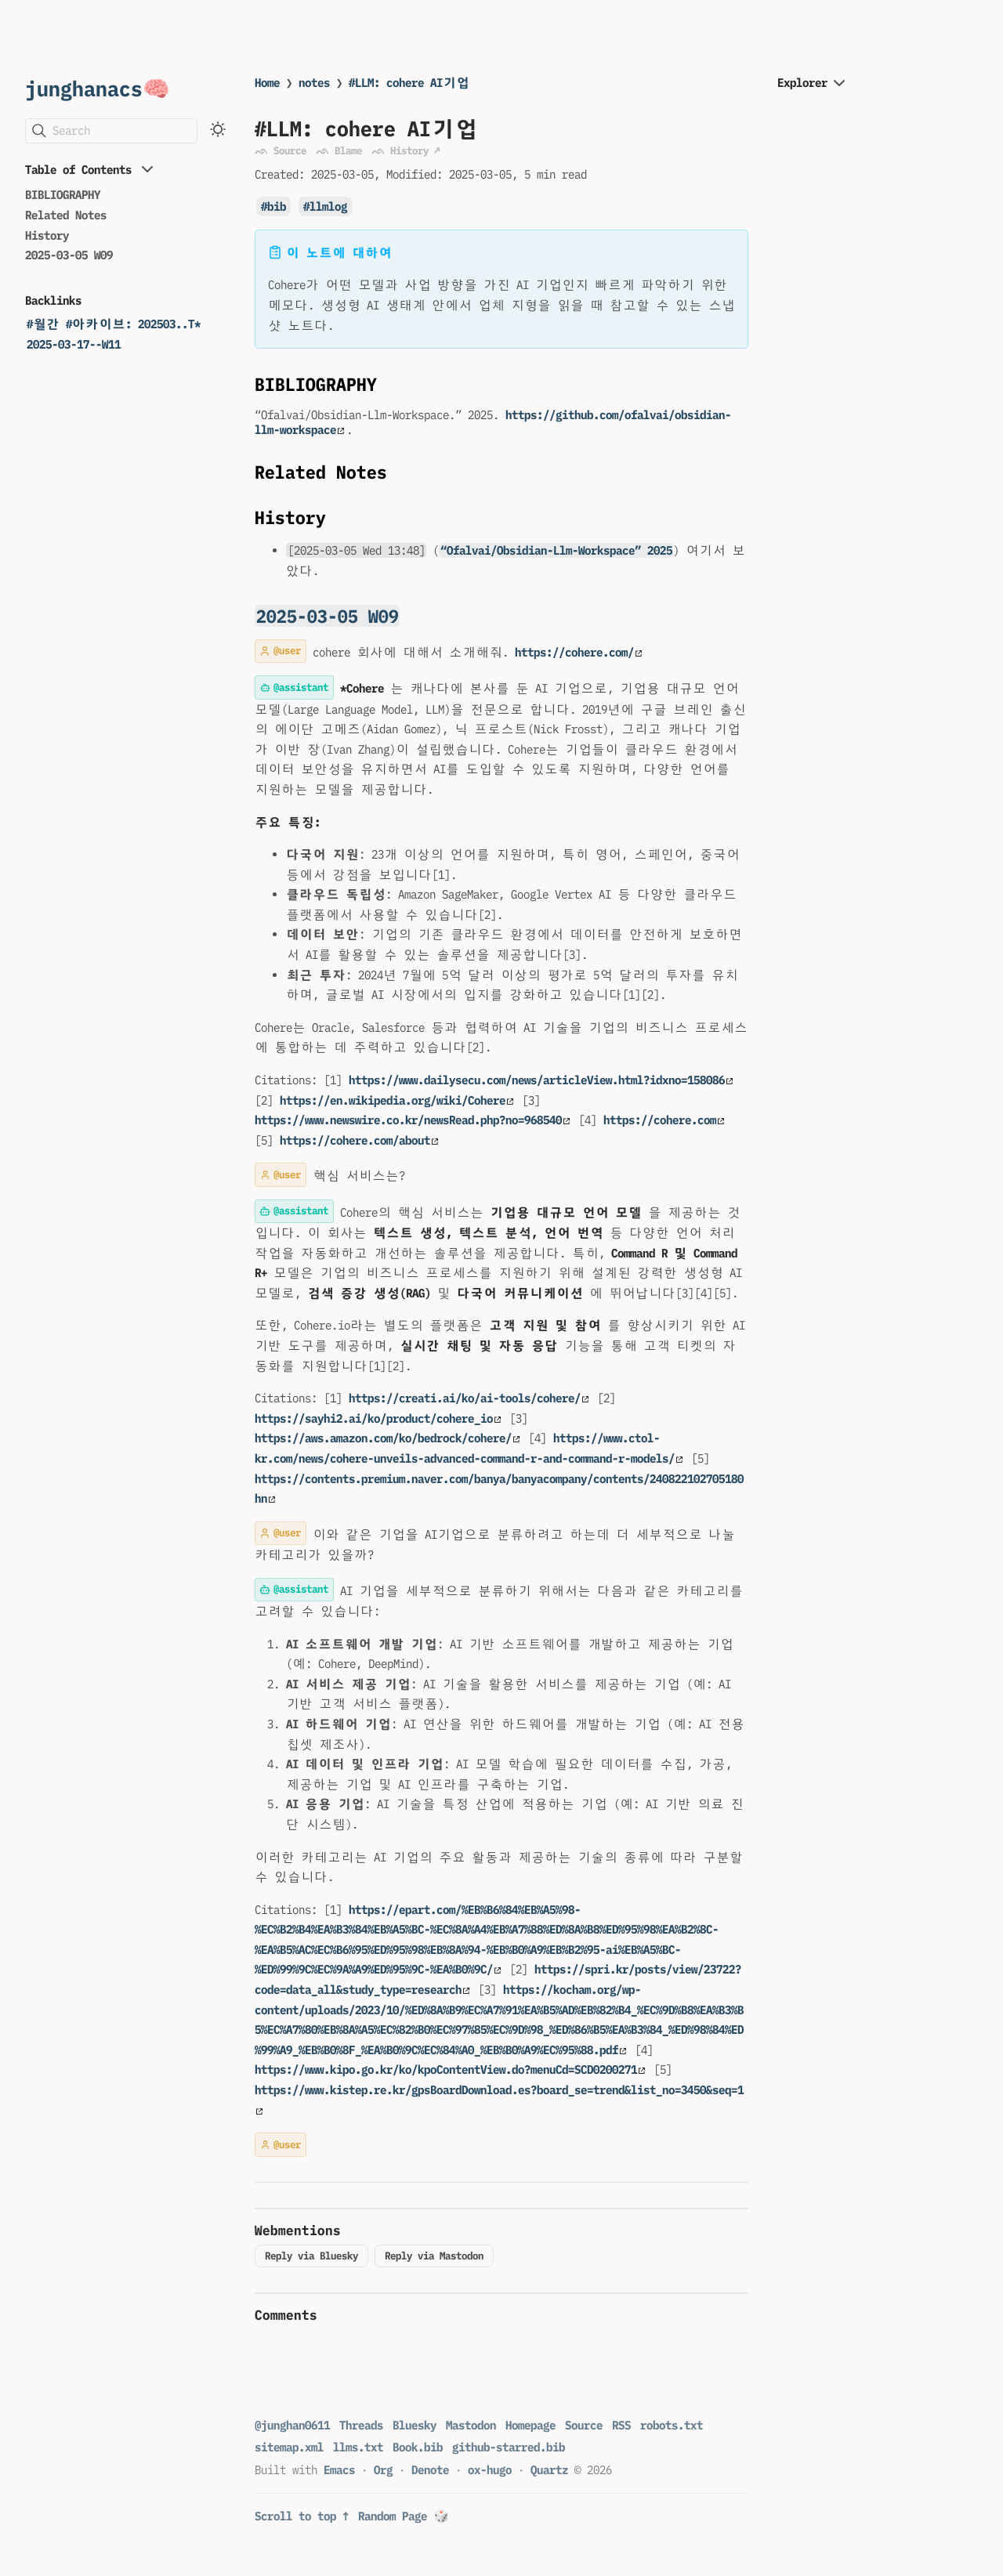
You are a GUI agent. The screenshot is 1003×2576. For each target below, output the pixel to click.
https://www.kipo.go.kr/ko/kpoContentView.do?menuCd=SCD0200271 (450, 2069)
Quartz (549, 2469)
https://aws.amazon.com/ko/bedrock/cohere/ (387, 1438)
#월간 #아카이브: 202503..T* (114, 324)
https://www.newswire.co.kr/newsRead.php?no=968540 (412, 1120)
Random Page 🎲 (403, 2516)
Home (267, 82)
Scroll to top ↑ (302, 2516)
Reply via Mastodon (434, 2255)
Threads (361, 2425)
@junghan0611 (292, 2425)
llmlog (328, 206)
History (47, 235)
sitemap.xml (289, 2447)
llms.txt (358, 2447)
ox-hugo (490, 2469)
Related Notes (66, 215)
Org (383, 2469)
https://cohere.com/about (359, 1140)
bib (276, 206)
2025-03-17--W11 (74, 344)
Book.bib (418, 2447)
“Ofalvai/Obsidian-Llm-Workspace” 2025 (556, 550)
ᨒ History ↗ (405, 150)
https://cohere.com (663, 1120)
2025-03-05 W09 (69, 255)
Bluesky (414, 2425)
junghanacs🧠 (97, 88)
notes (314, 82)
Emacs (339, 2469)
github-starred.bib (508, 2447)
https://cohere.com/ (578, 652)
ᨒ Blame (339, 150)
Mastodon (471, 2425)
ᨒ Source (280, 150)
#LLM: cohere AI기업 (409, 82)
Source (584, 2425)
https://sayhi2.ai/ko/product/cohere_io (378, 1418)
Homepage (530, 2425)
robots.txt (671, 2425)
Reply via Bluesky (311, 2255)
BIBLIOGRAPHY (62, 194)
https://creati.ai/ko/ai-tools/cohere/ (468, 1398)
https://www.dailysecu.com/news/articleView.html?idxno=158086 (541, 1080)
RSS (621, 2425)
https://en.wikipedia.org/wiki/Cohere (396, 1100)
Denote (430, 2469)
